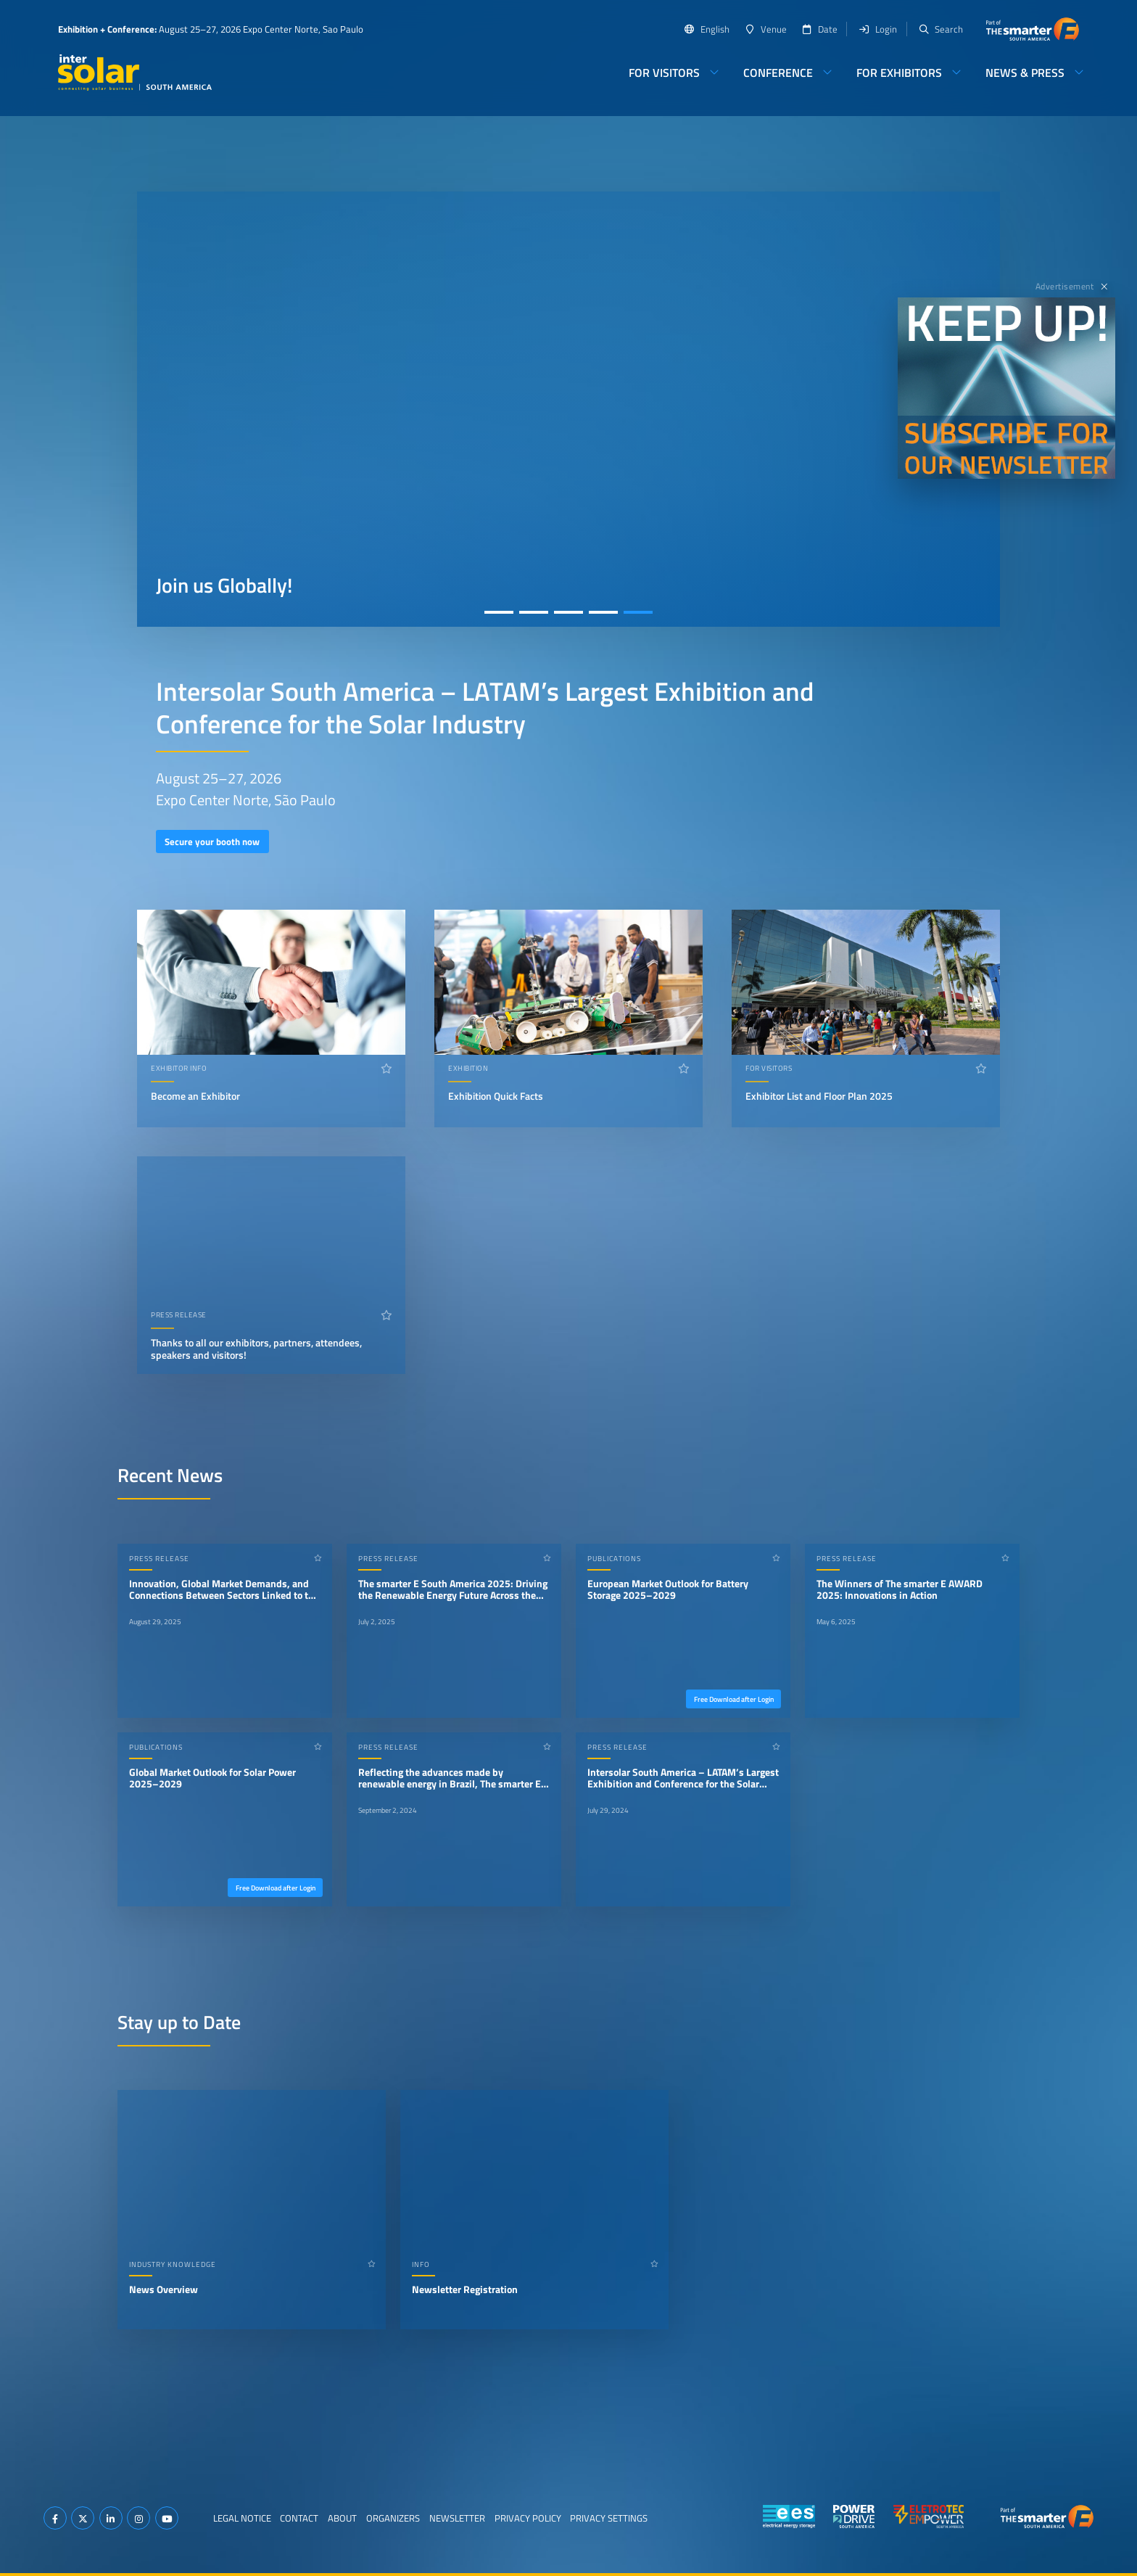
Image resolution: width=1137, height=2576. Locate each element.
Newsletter (457, 2518)
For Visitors (664, 72)
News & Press (1024, 72)
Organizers (393, 2518)
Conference (778, 72)
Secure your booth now (212, 841)
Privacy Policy (528, 2518)
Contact (299, 2518)
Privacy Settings (609, 2518)
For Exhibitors (899, 72)
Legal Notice (242, 2518)
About (342, 2518)
